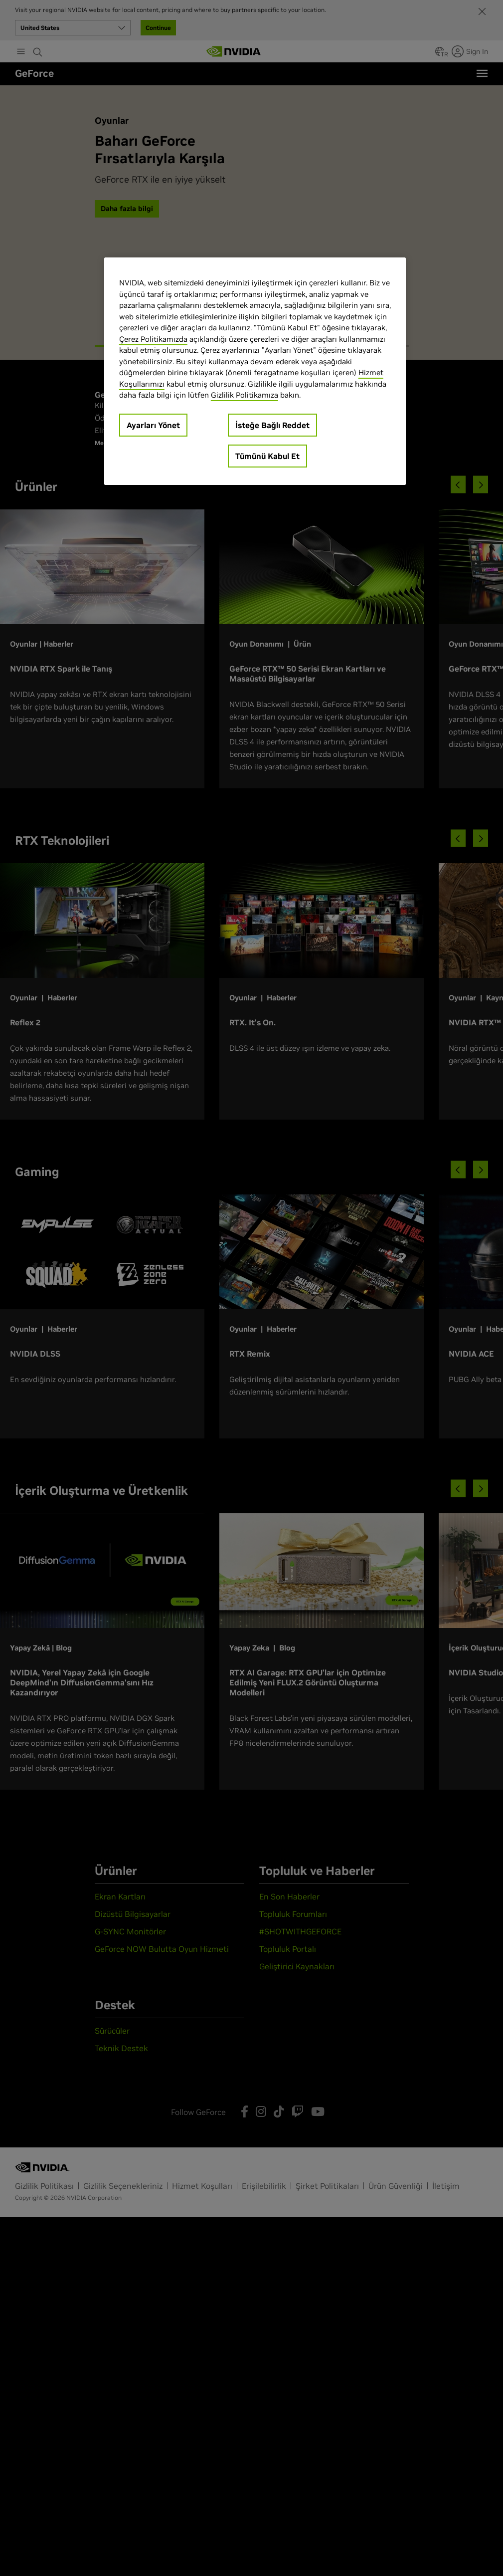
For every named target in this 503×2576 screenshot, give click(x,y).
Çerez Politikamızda (153, 339)
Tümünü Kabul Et (267, 456)
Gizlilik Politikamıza (244, 395)
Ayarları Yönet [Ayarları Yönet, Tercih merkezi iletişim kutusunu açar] (153, 425)
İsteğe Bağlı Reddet (272, 425)
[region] (255, 371)
